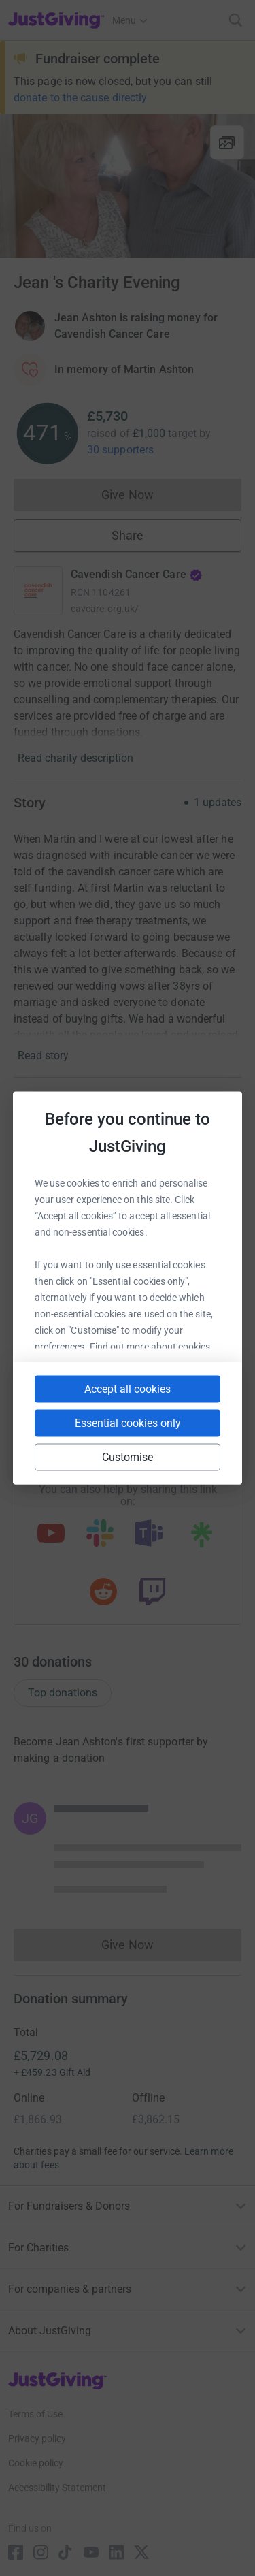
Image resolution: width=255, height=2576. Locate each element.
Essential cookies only (128, 1423)
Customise (128, 1457)
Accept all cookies (127, 1389)
